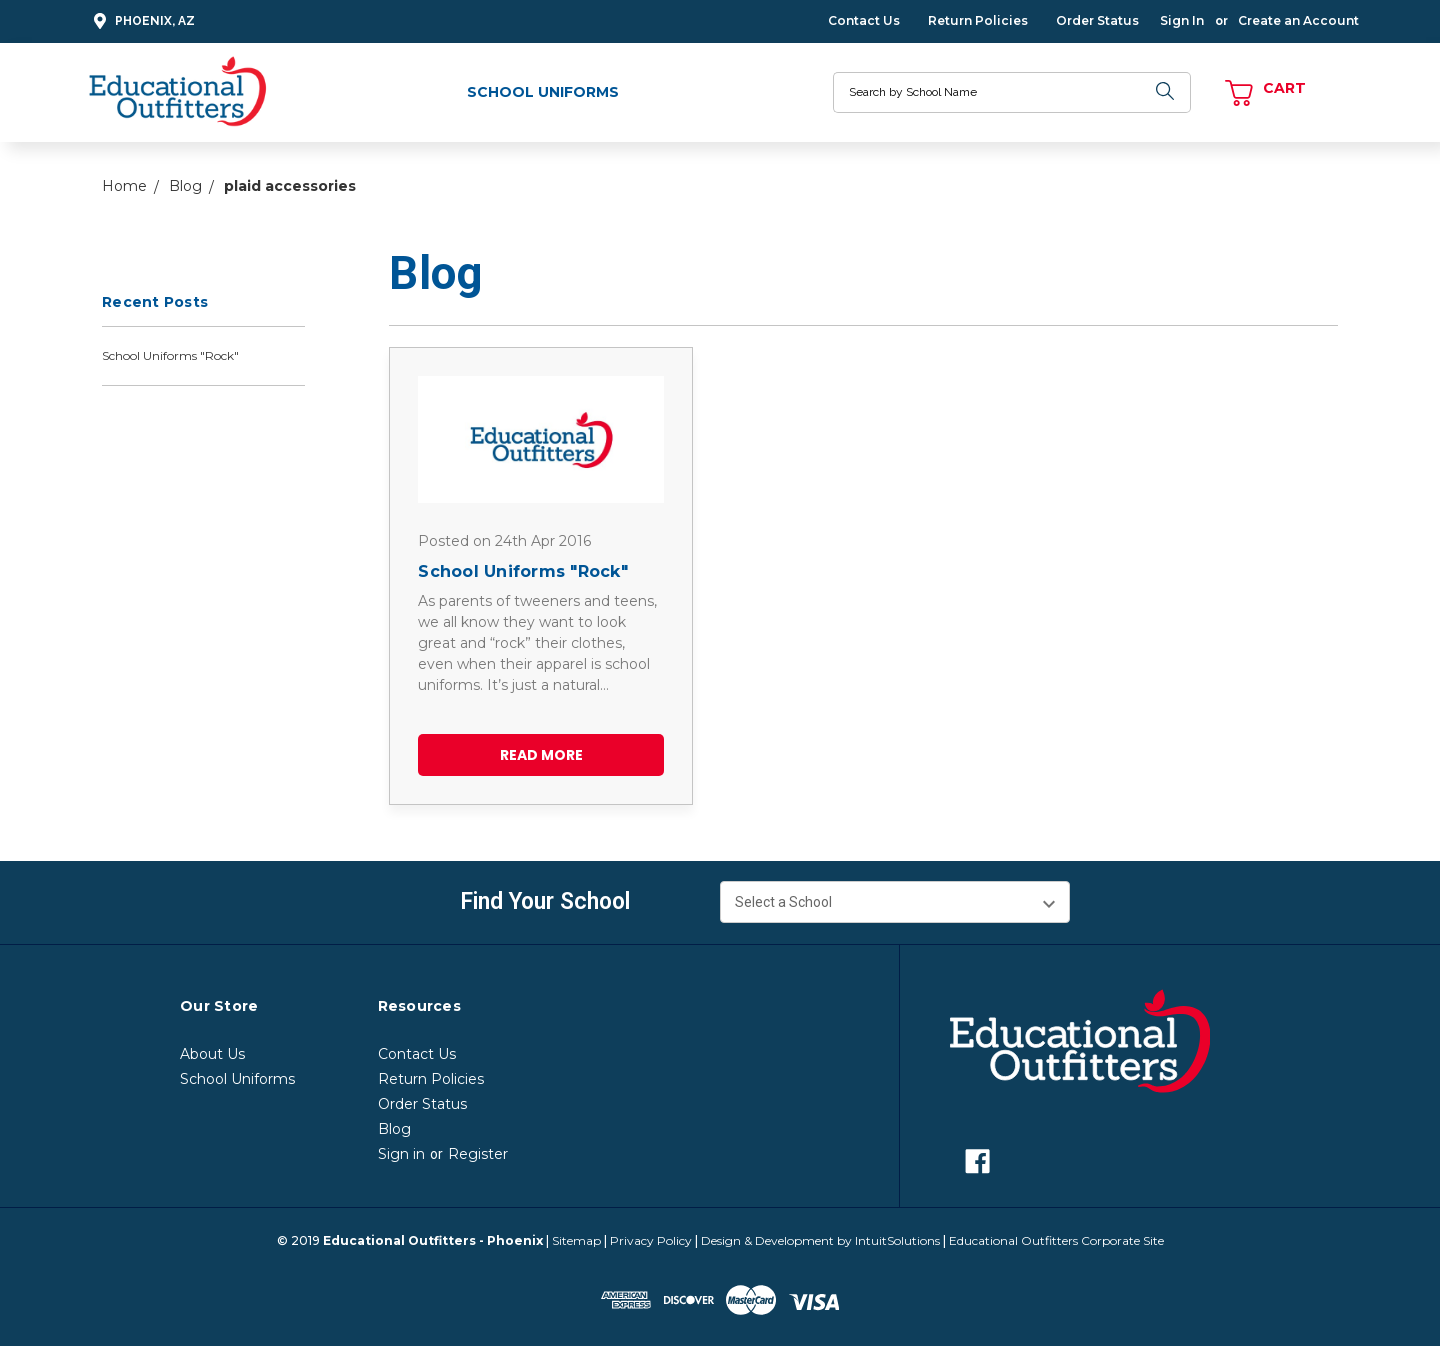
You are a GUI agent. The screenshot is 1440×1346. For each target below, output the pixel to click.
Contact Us (864, 20)
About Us (212, 1054)
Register (478, 1154)
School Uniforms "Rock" (170, 355)
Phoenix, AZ (141, 21)
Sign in (401, 1154)
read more (541, 755)
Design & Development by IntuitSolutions (820, 1240)
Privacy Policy (651, 1240)
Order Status (1097, 20)
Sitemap (576, 1240)
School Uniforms (543, 92)
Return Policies (978, 20)
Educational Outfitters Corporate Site (1056, 1240)
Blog (394, 1129)
